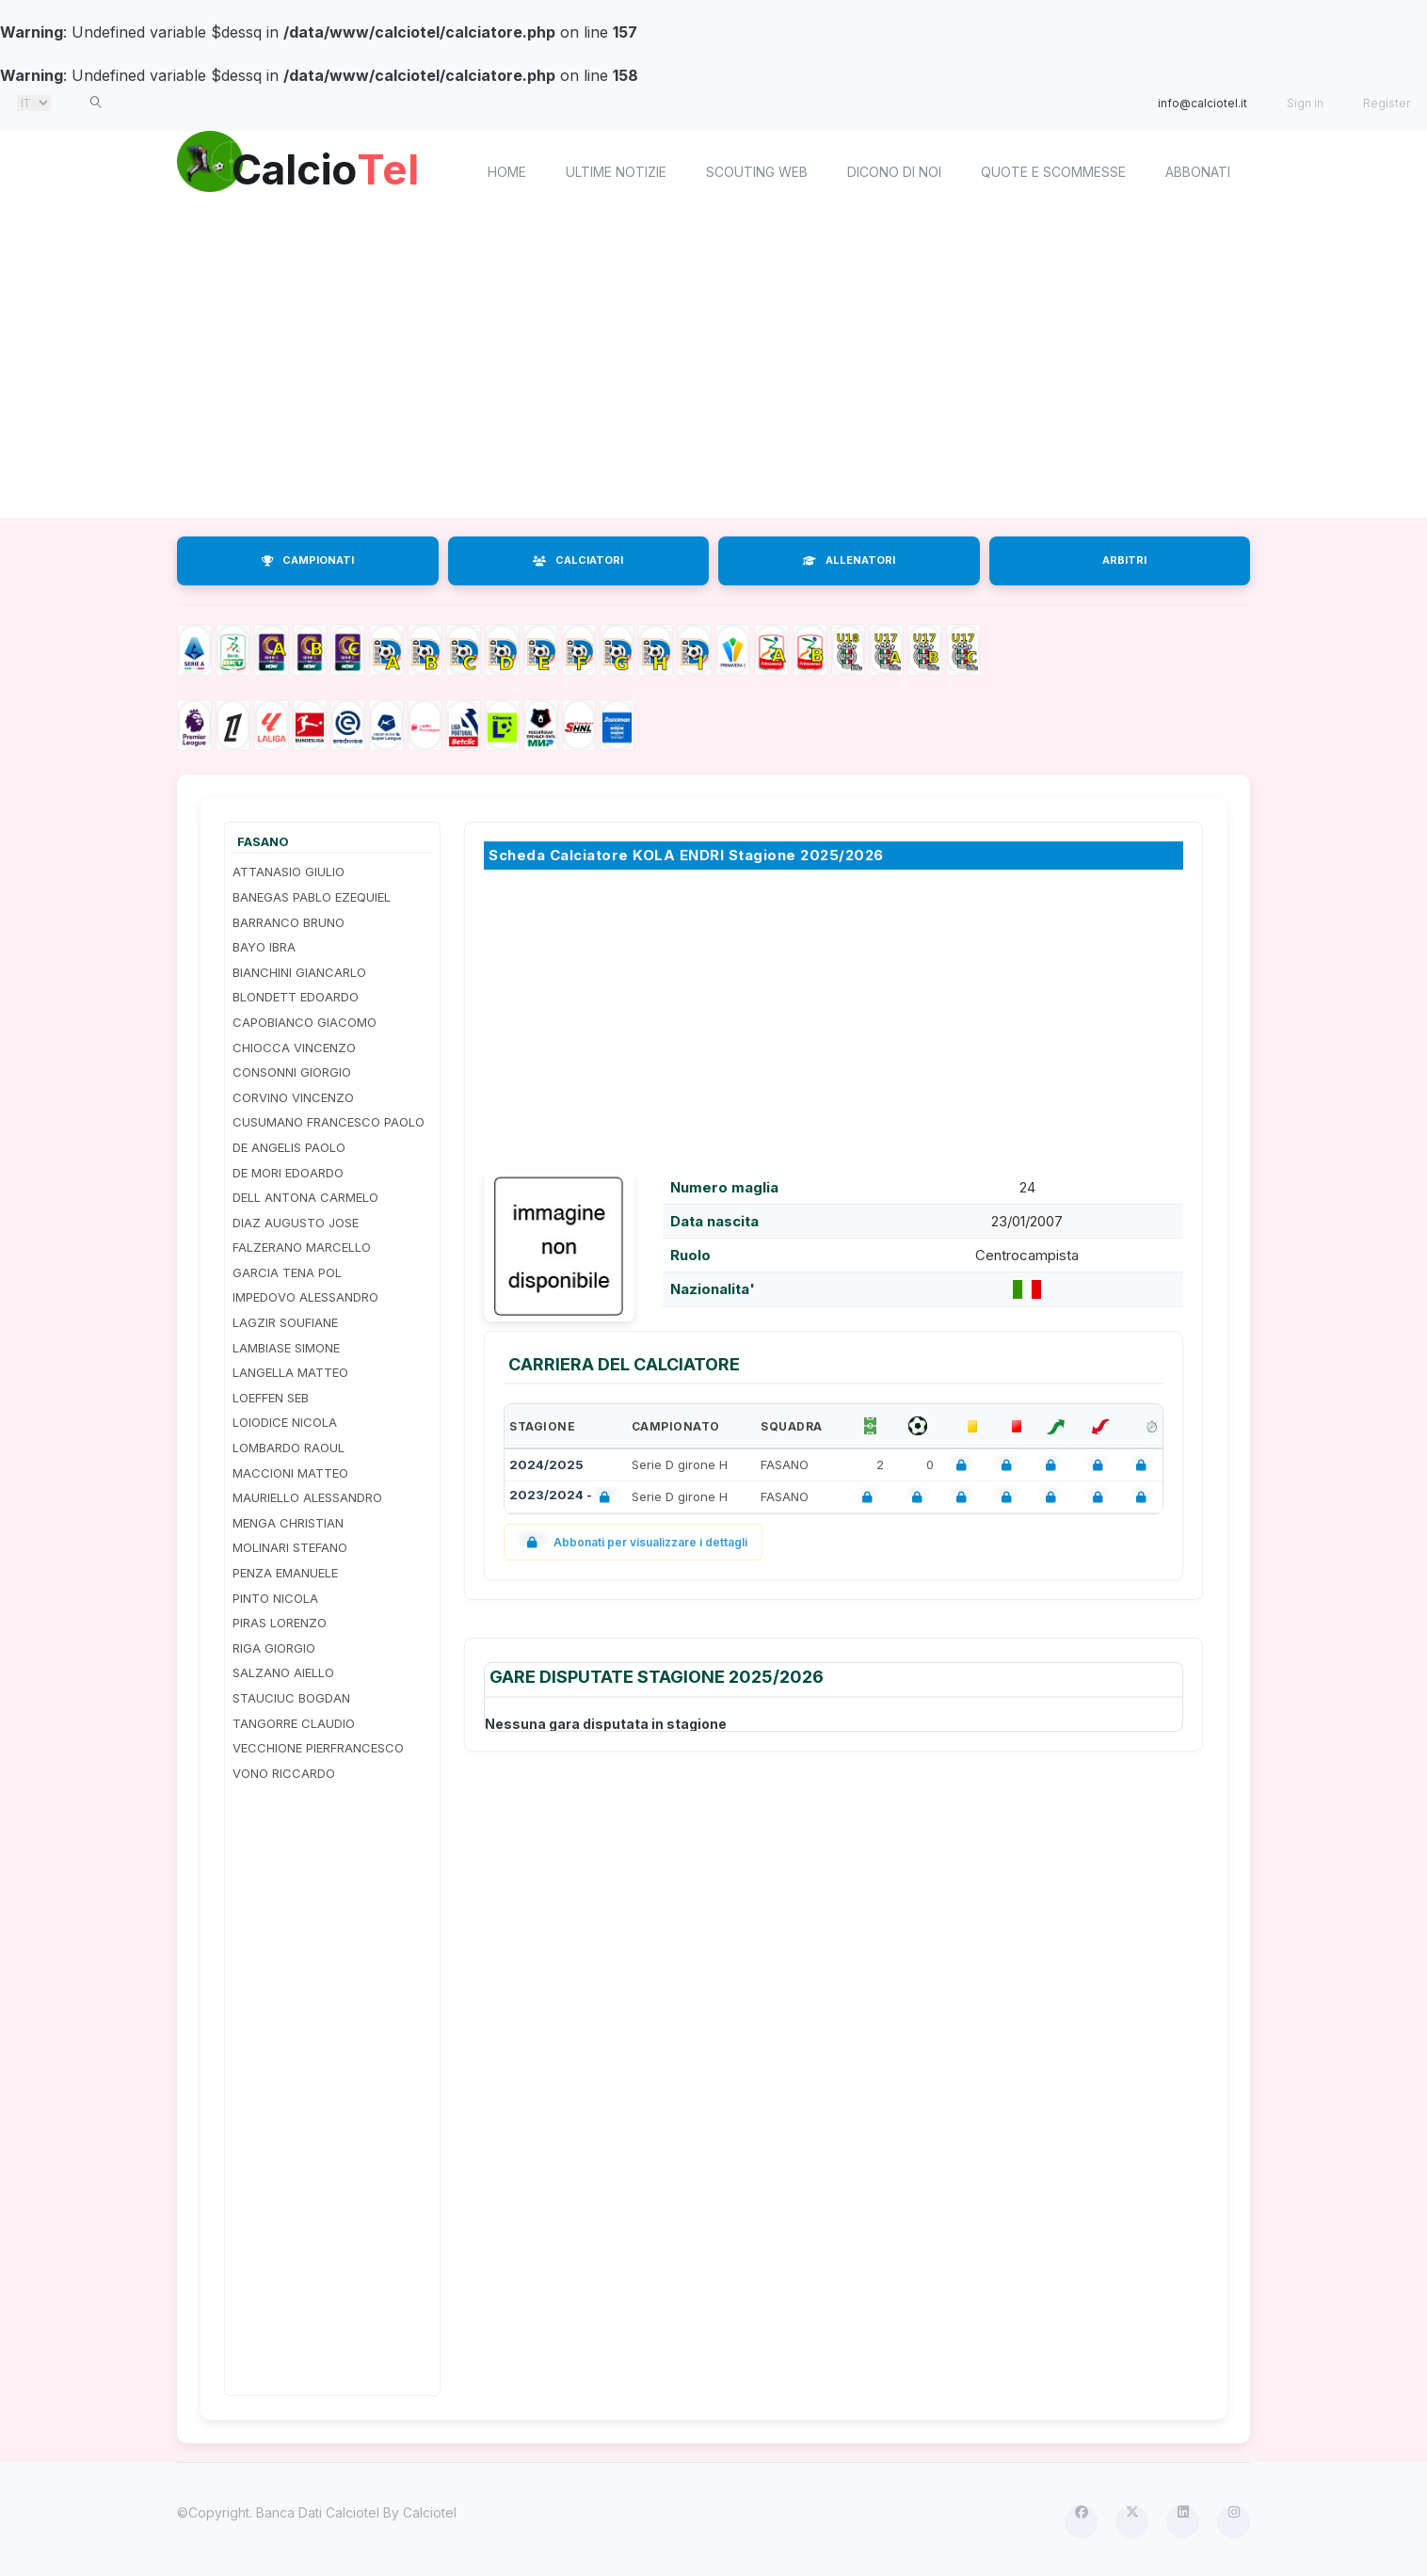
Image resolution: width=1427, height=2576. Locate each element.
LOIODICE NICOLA (284, 1422)
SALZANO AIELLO (283, 1672)
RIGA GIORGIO (273, 1648)
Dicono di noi (894, 172)
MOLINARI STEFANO (289, 1547)
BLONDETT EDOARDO (295, 996)
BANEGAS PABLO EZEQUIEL (311, 896)
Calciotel (430, 2512)
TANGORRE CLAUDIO (293, 1723)
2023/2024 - (563, 1497)
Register (1386, 103)
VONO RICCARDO (283, 1773)
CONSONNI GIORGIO (291, 1072)
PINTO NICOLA (275, 1598)
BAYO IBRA (264, 946)
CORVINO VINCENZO (293, 1097)
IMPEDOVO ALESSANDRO (305, 1296)
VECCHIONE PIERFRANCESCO (318, 1747)
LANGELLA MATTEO (290, 1372)
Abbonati (1197, 172)
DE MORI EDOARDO (288, 1172)
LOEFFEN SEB (270, 1397)
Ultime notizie (616, 172)
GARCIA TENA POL (287, 1272)
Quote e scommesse (1053, 172)
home (507, 172)
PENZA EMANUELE (285, 1572)
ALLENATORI (849, 560)
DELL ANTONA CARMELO (305, 1197)
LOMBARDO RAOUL (288, 1447)
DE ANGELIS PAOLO (288, 1147)
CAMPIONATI (308, 560)
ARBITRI (1124, 560)
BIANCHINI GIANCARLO (299, 972)
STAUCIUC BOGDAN (291, 1697)
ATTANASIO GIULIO (288, 871)
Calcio (336, 169)
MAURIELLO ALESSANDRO (307, 1497)
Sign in (1305, 103)
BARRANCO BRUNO (288, 922)
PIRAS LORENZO (279, 1622)
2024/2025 (546, 1464)
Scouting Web (757, 172)
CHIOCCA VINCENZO (294, 1047)
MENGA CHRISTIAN (288, 1522)
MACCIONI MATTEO (290, 1472)
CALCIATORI (578, 560)
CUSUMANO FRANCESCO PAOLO (328, 1121)
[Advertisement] (713, 367)
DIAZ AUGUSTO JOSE (295, 1222)
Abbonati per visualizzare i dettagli (633, 1542)
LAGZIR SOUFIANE (285, 1322)
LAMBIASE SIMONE (286, 1347)
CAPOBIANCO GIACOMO (304, 1022)
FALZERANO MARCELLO (301, 1247)
